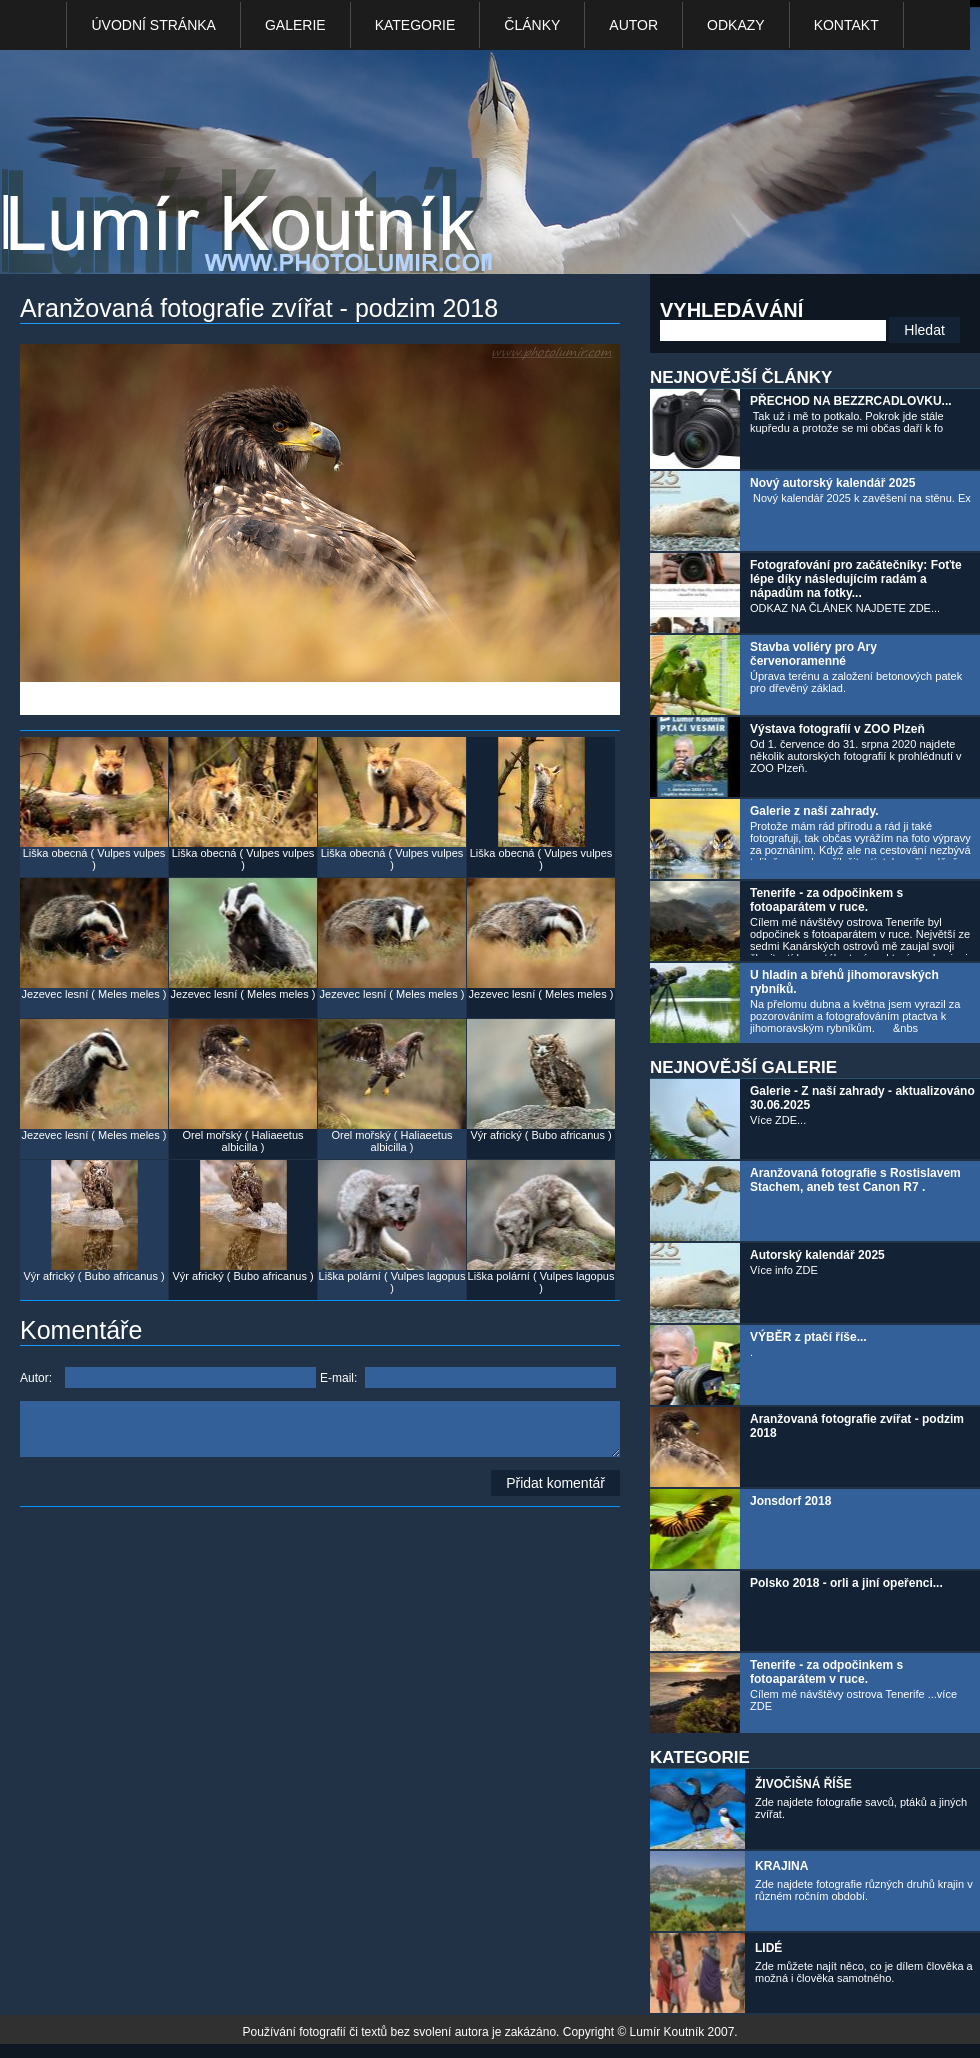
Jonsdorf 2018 (790, 1501)
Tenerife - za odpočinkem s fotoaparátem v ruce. (826, 900)
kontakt (846, 25)
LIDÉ (768, 1948)
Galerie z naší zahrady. (814, 811)
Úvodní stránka (153, 25)
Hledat (924, 330)
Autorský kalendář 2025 (817, 1255)
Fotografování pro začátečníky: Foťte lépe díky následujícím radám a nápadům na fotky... (856, 579)
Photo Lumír (258, 166)
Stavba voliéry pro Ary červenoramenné (813, 654)
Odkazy (736, 25)
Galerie (295, 25)
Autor (633, 25)
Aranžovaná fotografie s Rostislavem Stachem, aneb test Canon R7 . (855, 1180)
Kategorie (415, 25)
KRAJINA (781, 1866)
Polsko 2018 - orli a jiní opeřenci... (846, 1583)
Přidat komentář (555, 1483)
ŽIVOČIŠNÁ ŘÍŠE (803, 1784)
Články (532, 25)
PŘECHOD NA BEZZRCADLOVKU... (851, 401)
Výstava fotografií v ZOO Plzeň (837, 729)
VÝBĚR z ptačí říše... (808, 1337)
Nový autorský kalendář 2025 (832, 483)
